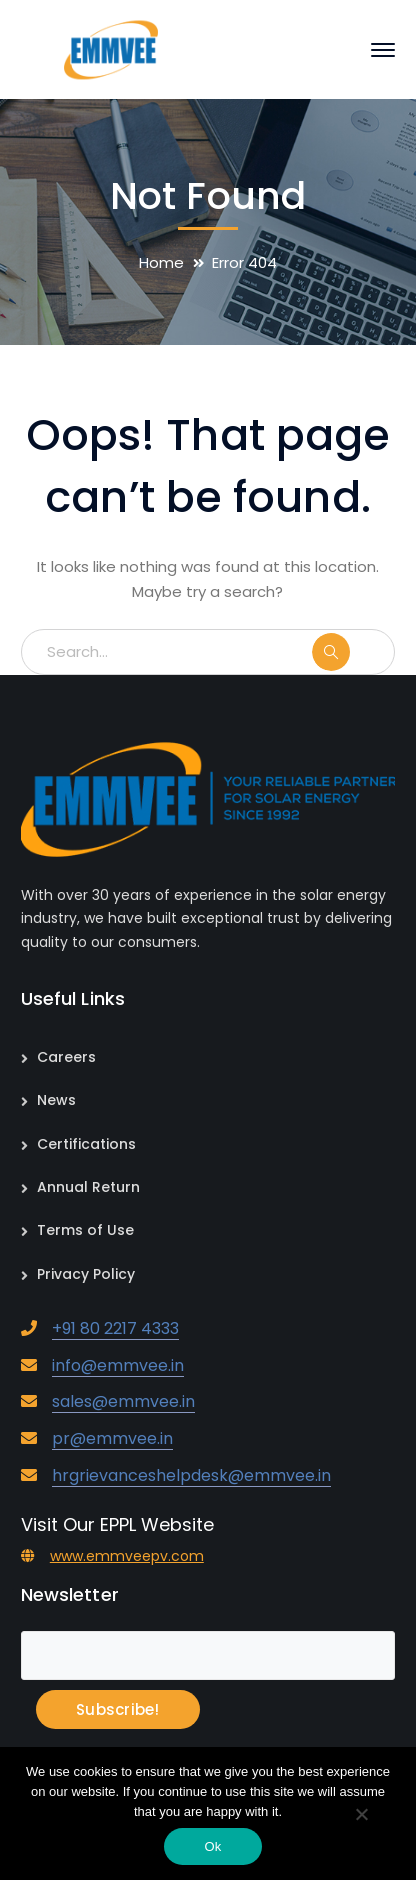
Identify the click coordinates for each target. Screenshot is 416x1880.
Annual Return (88, 1187)
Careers (66, 1057)
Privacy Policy (86, 1274)
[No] (361, 1816)
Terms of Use (85, 1230)
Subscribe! (118, 1709)
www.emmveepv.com (127, 1556)
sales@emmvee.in (123, 1401)
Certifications (86, 1144)
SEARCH (352, 652)
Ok (212, 1846)
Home (161, 262)
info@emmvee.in (118, 1365)
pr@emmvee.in (112, 1438)
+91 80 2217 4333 (115, 1328)
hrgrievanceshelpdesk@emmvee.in (191, 1475)
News (56, 1100)
